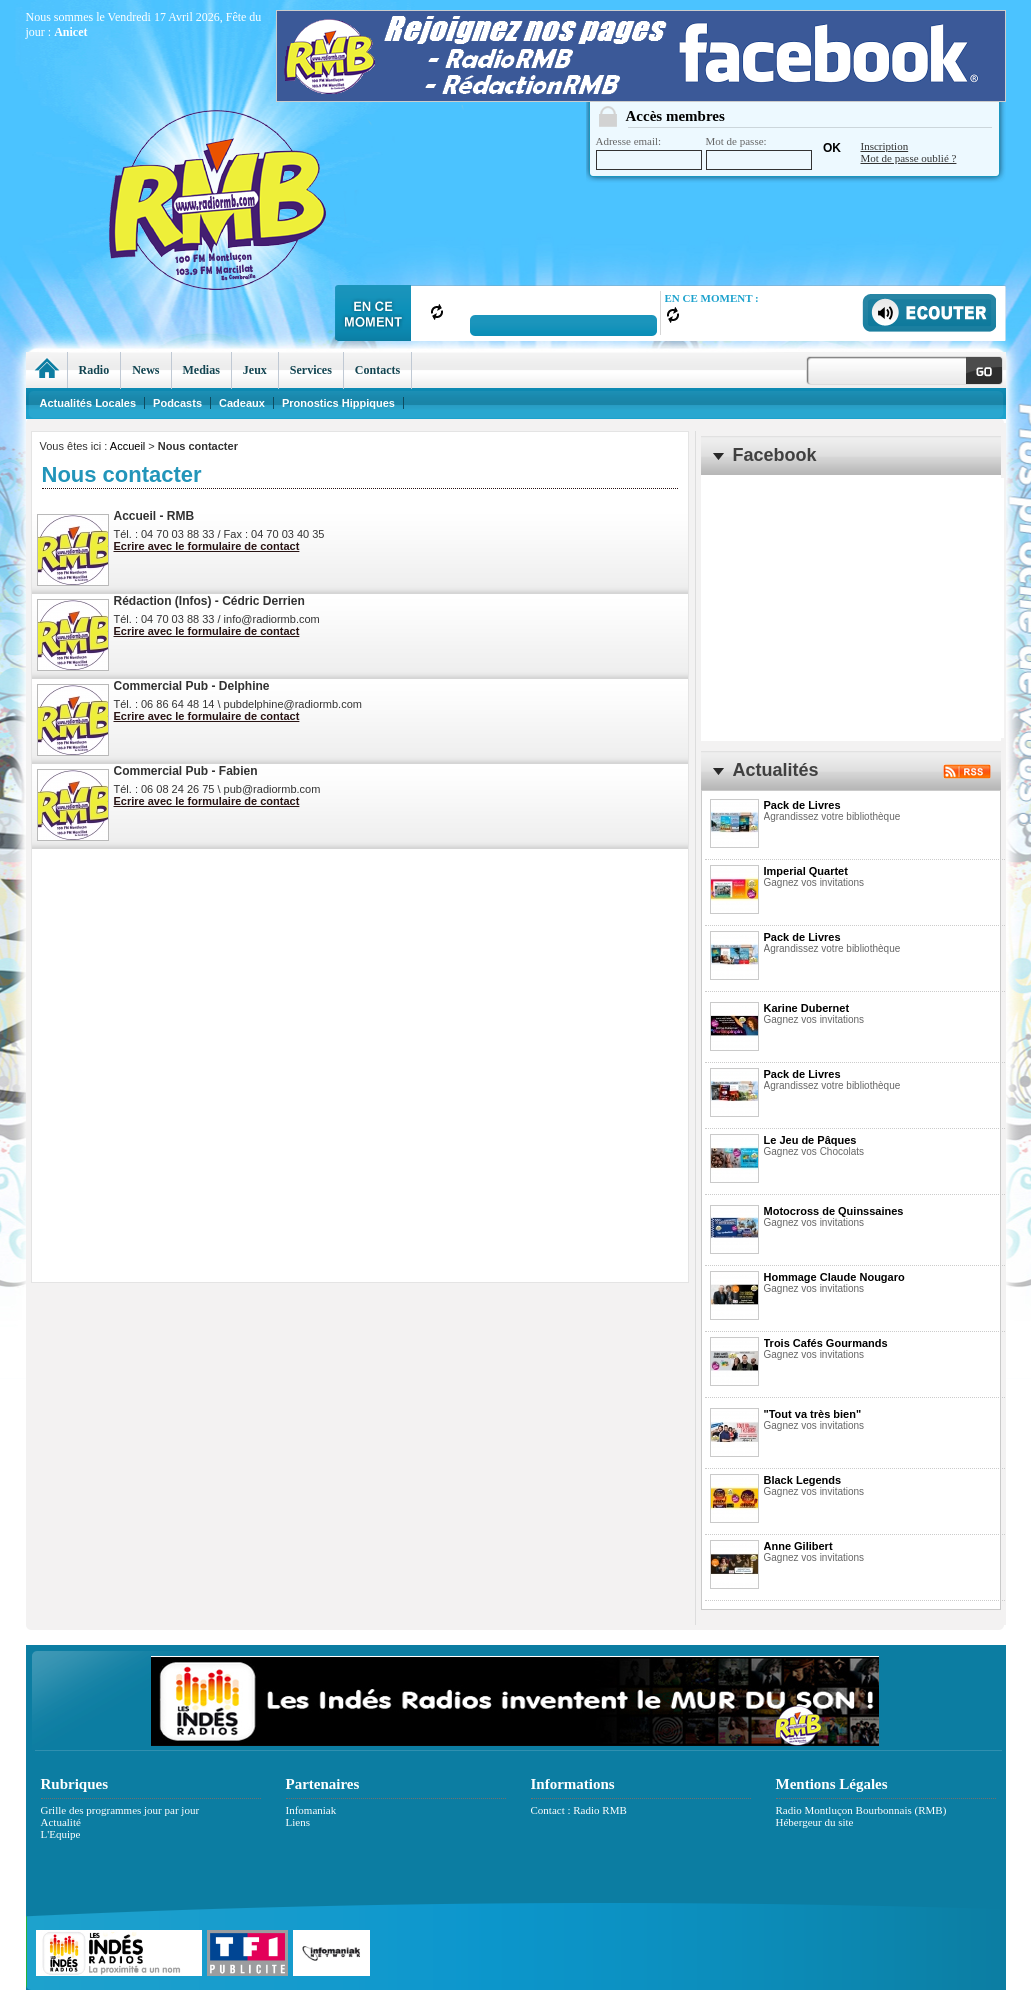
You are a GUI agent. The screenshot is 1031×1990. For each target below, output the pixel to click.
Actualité (61, 1822)
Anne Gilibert (798, 1546)
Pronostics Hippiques (338, 403)
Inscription (885, 146)
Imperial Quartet (806, 871)
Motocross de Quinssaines (834, 1211)
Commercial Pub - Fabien (186, 771)
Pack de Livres (802, 805)
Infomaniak (311, 1810)
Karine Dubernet (807, 1008)
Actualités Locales (88, 403)
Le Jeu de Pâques (810, 1140)
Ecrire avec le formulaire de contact (207, 546)
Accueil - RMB (154, 516)
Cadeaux (242, 403)
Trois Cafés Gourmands (826, 1343)
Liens (298, 1822)
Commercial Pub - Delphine (192, 686)
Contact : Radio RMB (579, 1810)
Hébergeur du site (815, 1822)
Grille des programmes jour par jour (120, 1810)
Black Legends (803, 1480)
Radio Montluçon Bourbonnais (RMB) (861, 1810)
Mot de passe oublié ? (909, 158)
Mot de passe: (759, 152)
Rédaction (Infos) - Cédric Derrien (209, 601)
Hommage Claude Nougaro (834, 1277)
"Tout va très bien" (813, 1414)
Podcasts (177, 403)
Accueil (127, 446)
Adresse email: (649, 152)
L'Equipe (61, 1834)
